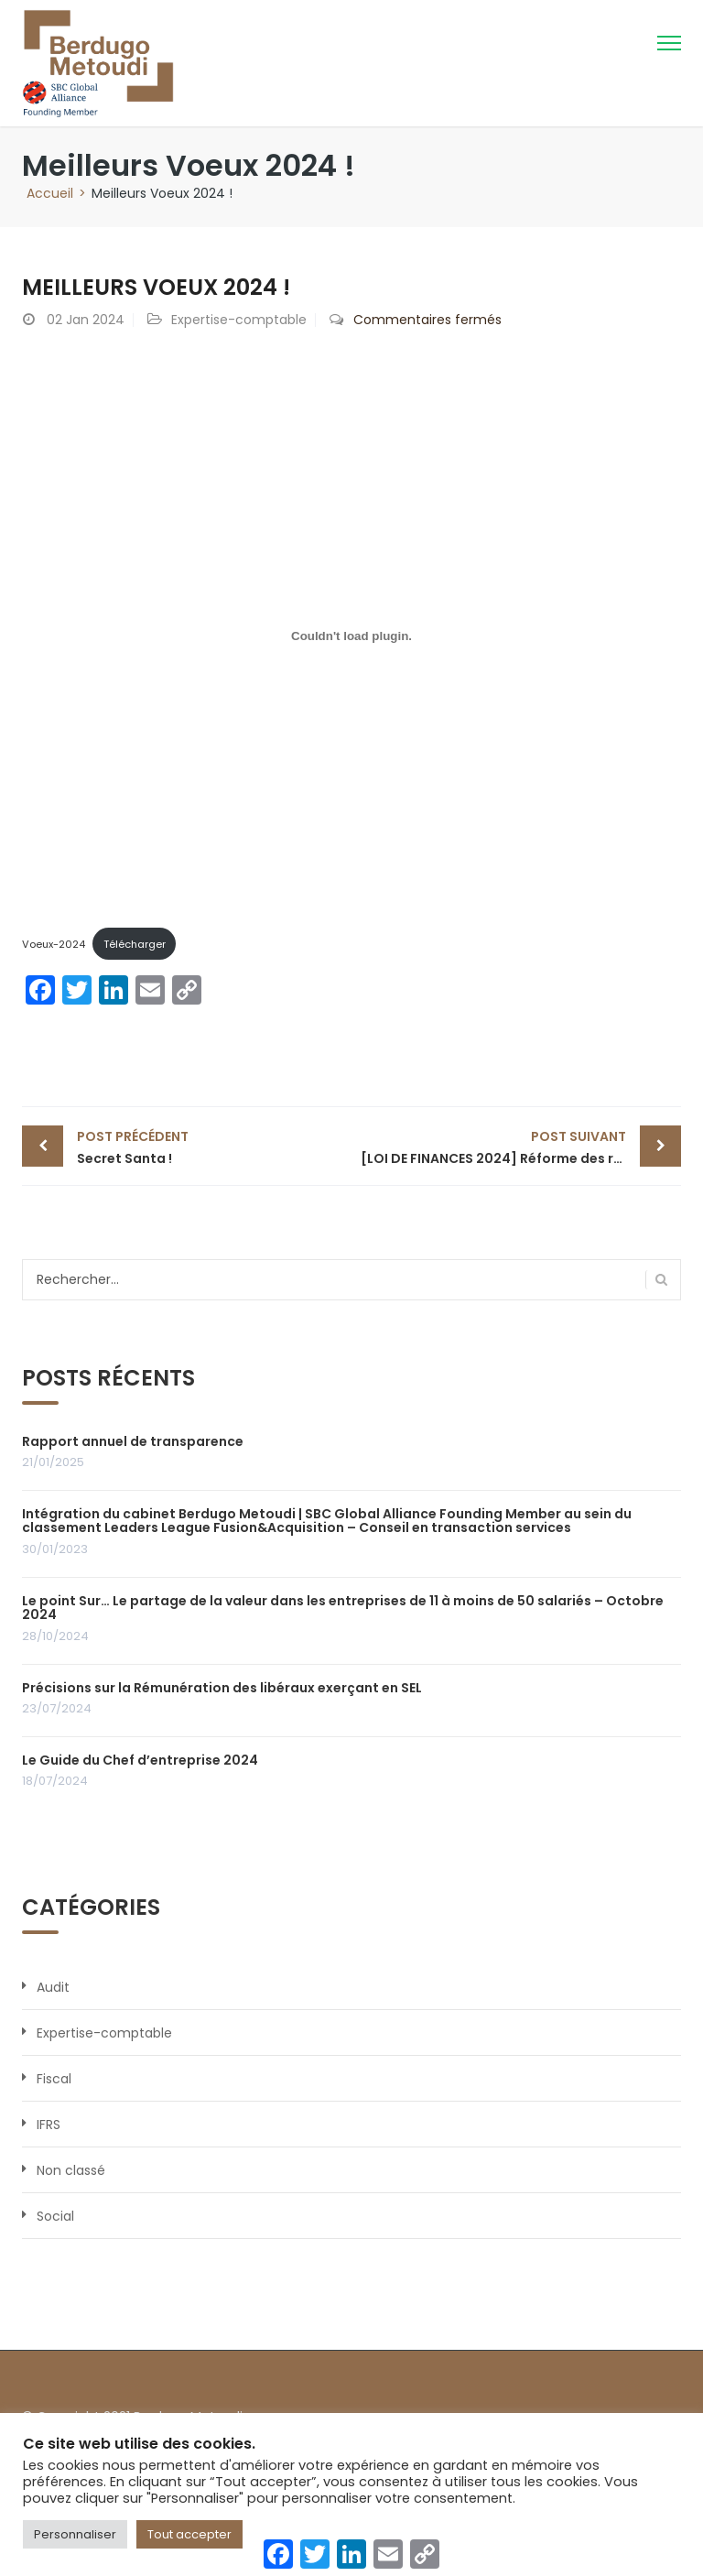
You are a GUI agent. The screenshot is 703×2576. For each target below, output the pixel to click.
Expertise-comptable (239, 319)
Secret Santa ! (209, 1146)
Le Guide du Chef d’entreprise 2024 (140, 1760)
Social (55, 2216)
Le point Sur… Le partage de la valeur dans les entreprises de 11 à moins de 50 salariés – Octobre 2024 (343, 1608)
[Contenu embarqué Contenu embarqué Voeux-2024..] (351, 635)
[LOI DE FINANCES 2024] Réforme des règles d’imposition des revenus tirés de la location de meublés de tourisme (521, 1146)
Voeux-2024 (53, 944)
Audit (53, 1987)
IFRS (48, 2124)
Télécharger (134, 944)
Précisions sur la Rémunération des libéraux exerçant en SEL (222, 1688)
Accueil (50, 193)
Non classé (71, 2170)
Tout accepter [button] (189, 2534)
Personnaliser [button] (75, 2534)
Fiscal (54, 2079)
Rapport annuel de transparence (132, 1441)
